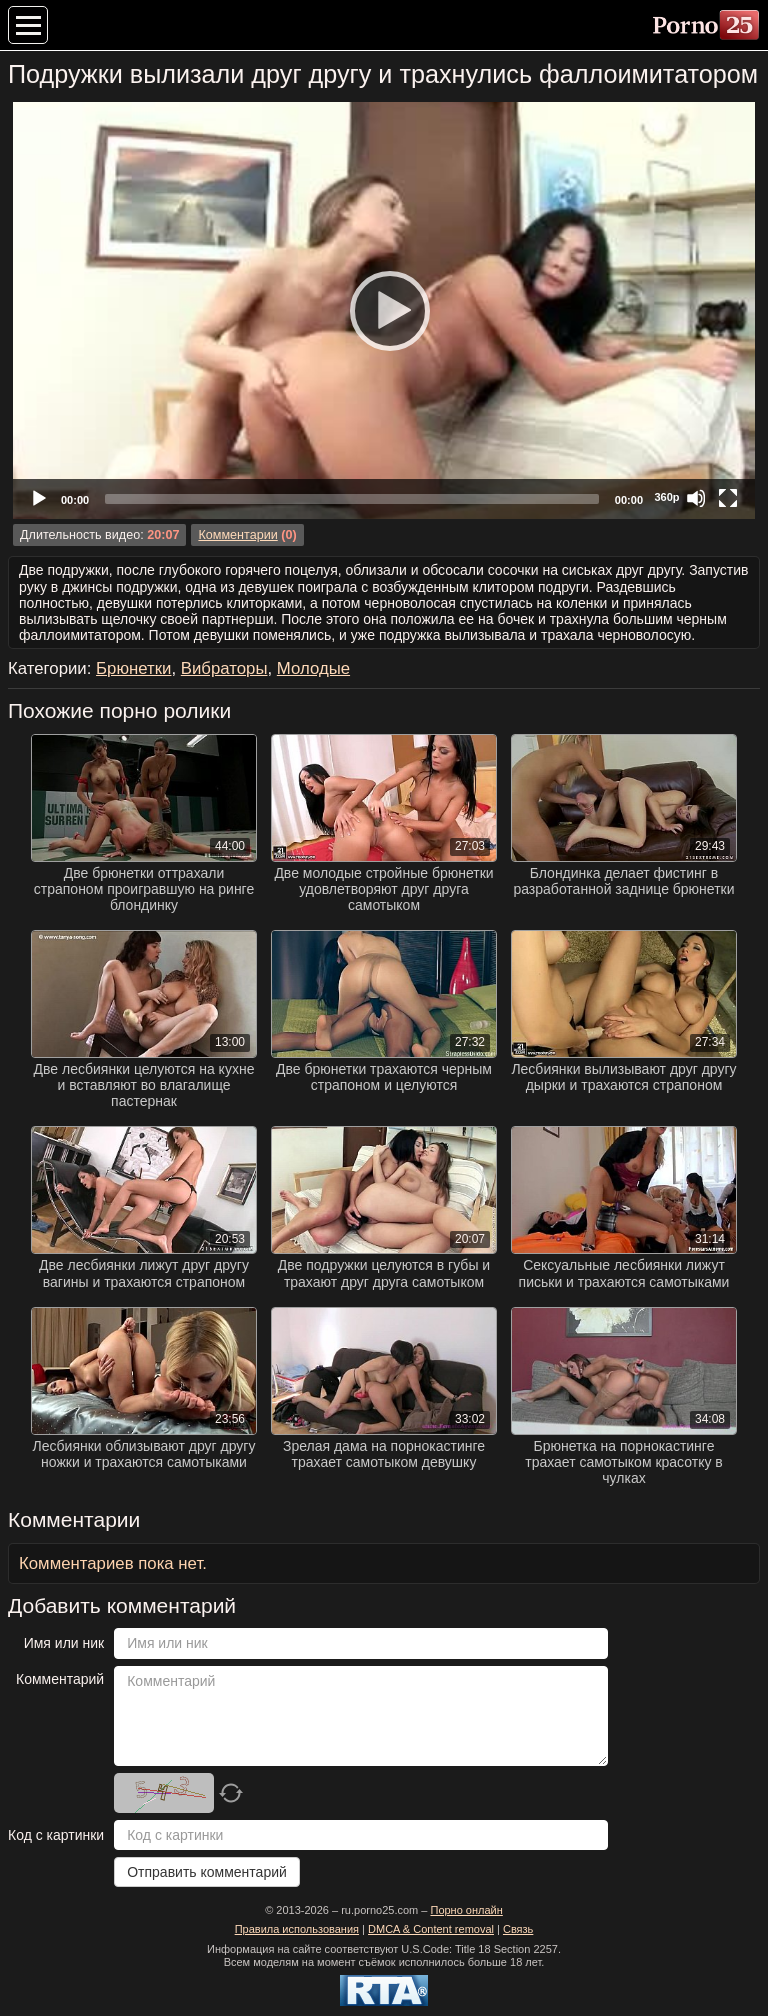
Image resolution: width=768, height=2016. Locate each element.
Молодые (313, 668)
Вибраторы (224, 668)
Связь (518, 1929)
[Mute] (696, 498)
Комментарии (237, 535)
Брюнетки (133, 668)
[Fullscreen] (728, 498)
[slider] (352, 499)
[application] (384, 310)
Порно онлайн (466, 1910)
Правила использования (297, 1929)
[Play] (384, 310)
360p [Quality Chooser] (666, 497)
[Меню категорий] (28, 25)
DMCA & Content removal (431, 1929)
